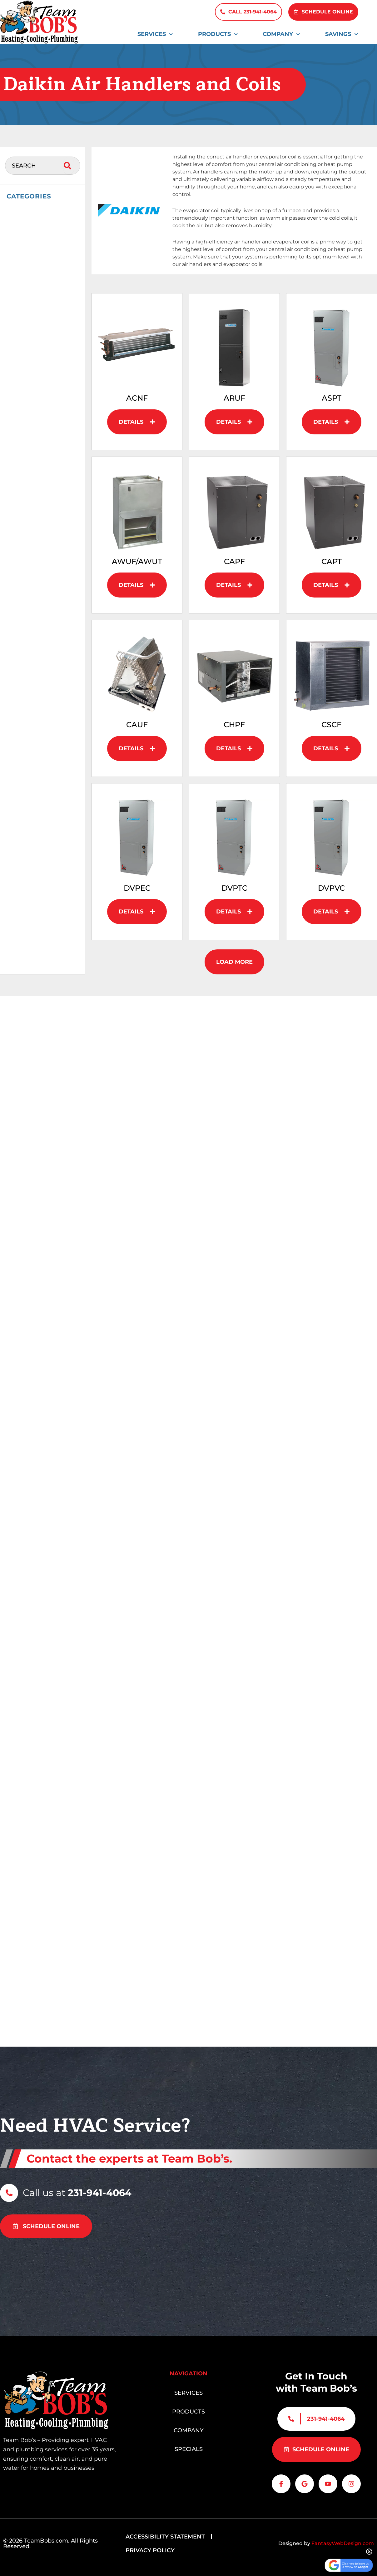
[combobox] (34, 165)
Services (155, 34)
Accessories (27, 212)
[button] (234, 961)
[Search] (69, 165)
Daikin (22, 227)
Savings (341, 34)
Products (218, 34)
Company (281, 34)
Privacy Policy (150, 2550)
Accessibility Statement (165, 2536)
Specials (189, 2445)
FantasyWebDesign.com (342, 2543)
